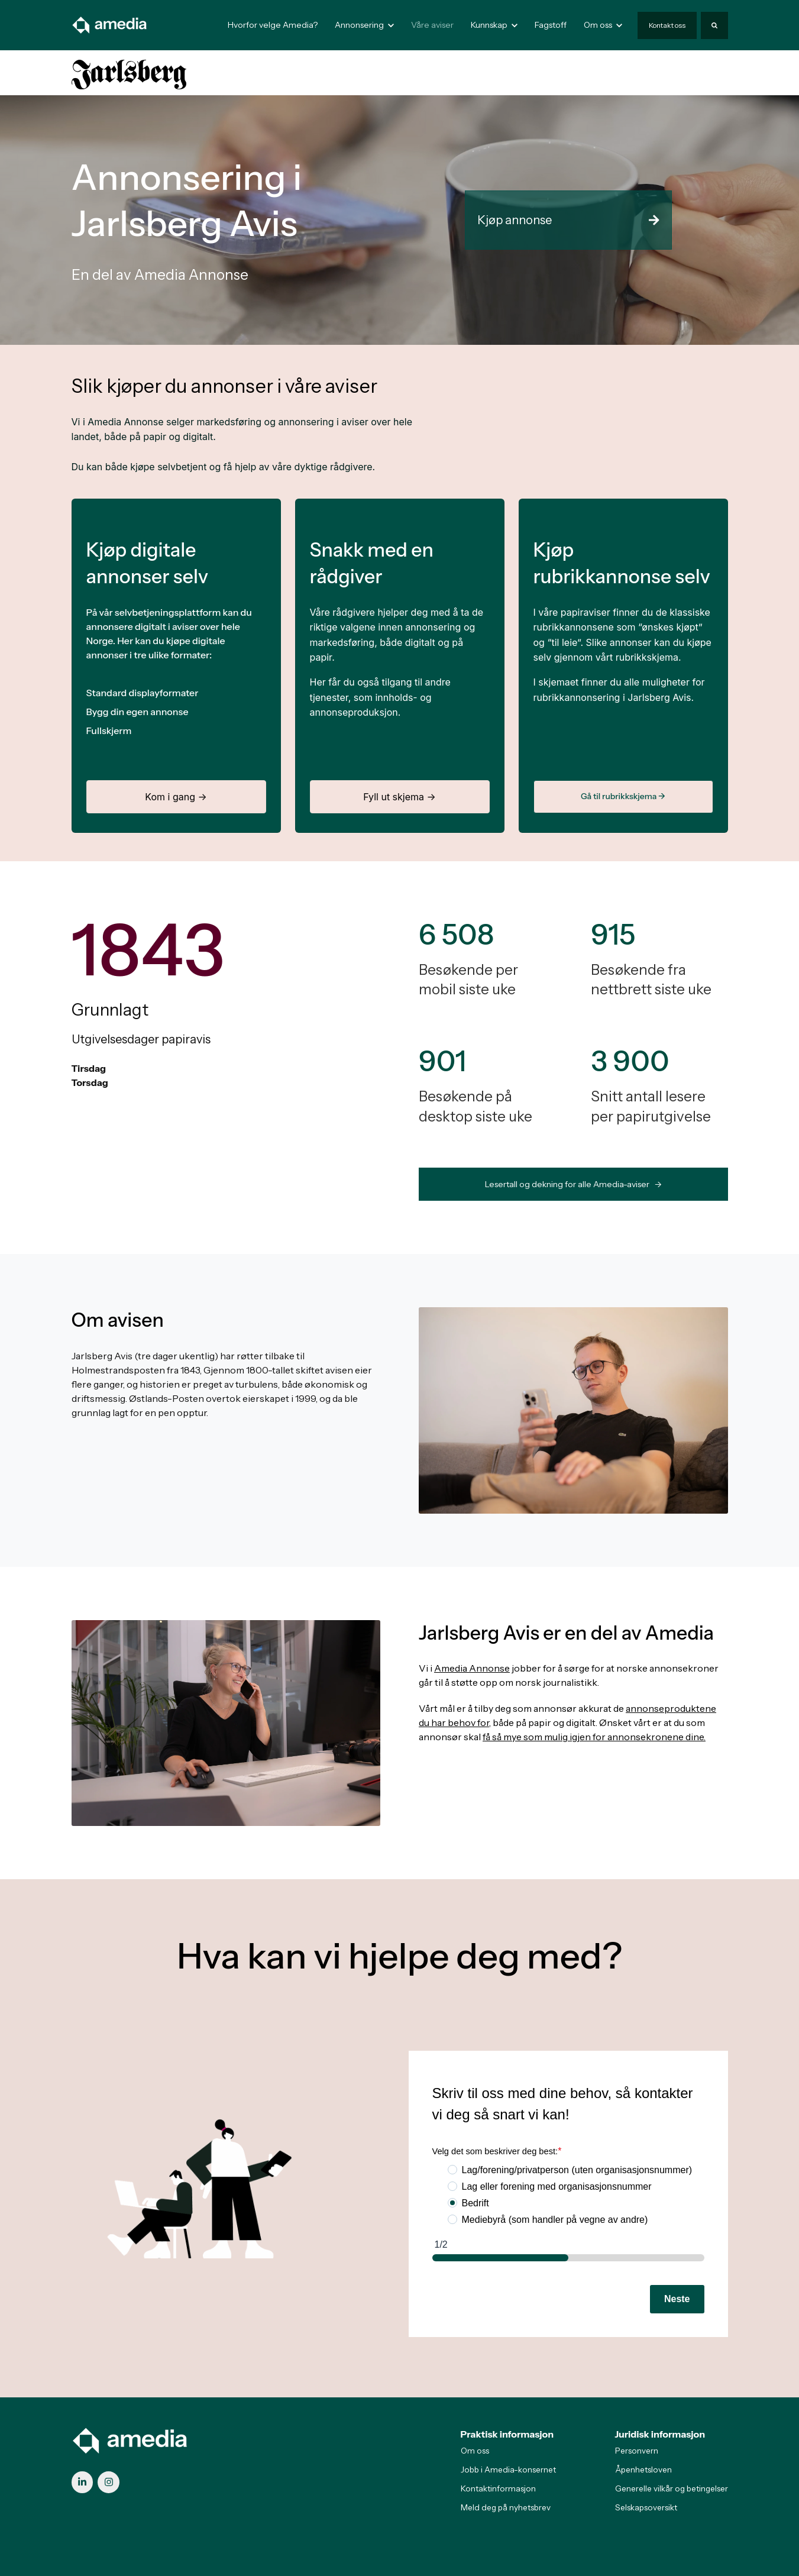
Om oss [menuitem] (475, 2450)
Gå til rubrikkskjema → (623, 796)
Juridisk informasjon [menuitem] (660, 2434)
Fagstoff (551, 25)
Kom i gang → (175, 797)
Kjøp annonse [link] (568, 220)
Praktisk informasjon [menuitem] (507, 2434)
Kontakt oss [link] (667, 25)
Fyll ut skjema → (399, 797)
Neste (677, 2299)
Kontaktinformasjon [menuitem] (498, 2488)
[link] (110, 24)
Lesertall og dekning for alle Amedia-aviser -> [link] (573, 1184)
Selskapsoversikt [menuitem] (646, 2507)
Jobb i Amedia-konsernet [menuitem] (508, 2469)
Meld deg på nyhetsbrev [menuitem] (506, 2507)
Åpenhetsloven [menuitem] (643, 2469)
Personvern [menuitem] (636, 2450)
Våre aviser (432, 25)
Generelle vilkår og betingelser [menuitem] (671, 2488)
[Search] (714, 25)
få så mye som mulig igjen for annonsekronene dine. (594, 1737)
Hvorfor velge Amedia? (273, 25)
